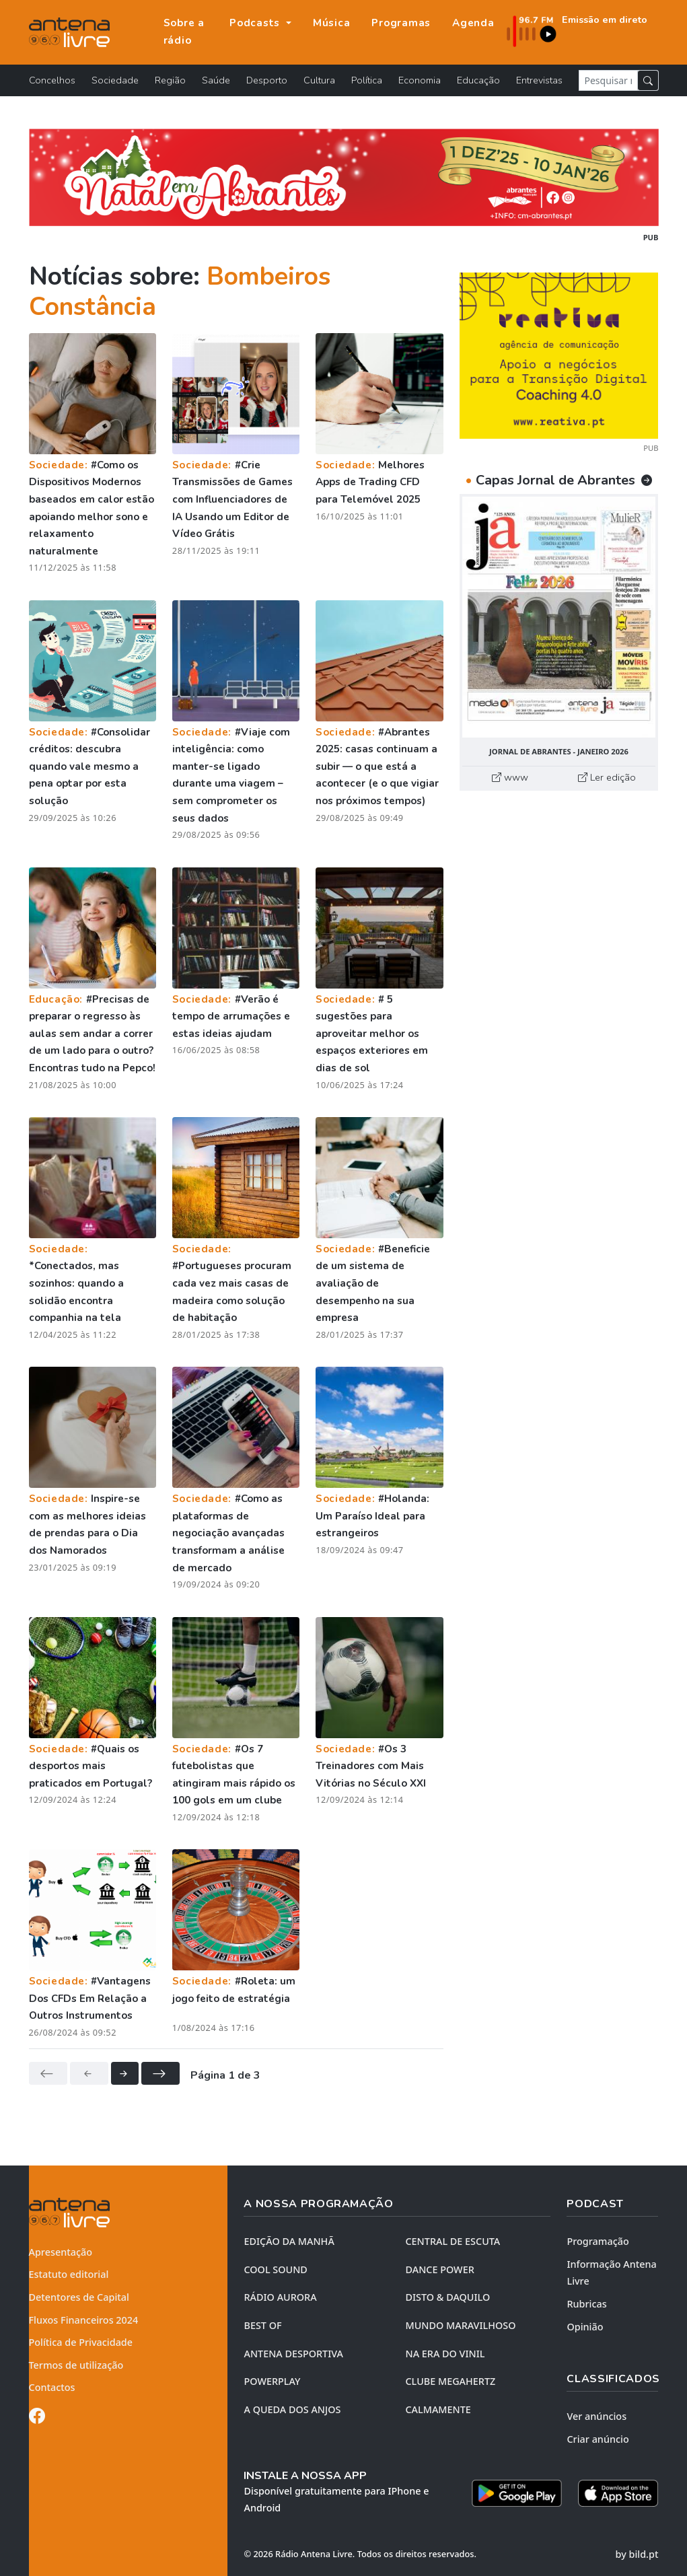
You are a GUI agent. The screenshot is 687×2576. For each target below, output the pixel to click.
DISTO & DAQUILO (447, 2297)
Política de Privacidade (81, 2342)
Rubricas (586, 2303)
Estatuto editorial (69, 2274)
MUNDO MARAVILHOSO (460, 2325)
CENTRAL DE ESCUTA (452, 2241)
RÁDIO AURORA (280, 2297)
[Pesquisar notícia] (608, 80)
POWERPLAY (272, 2381)
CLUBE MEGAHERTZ (450, 2381)
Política (366, 80)
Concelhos (52, 80)
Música (332, 23)
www (510, 777)
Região (170, 80)
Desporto (266, 80)
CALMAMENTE (437, 2409)
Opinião (585, 2326)
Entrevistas (539, 80)
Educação (478, 80)
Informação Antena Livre (611, 2273)
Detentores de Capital (79, 2297)
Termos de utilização (76, 2365)
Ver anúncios (596, 2416)
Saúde (216, 80)
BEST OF (262, 2325)
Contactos (52, 2387)
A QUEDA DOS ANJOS (292, 2409)
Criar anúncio (597, 2439)
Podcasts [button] (256, 23)
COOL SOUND (275, 2269)
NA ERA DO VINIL (444, 2353)
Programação (597, 2241)
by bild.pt (637, 2554)
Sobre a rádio (184, 31)
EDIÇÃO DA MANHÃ (289, 2241)
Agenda (473, 23)
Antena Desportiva (293, 2353)
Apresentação (61, 2252)
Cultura (319, 80)
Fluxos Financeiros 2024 (84, 2320)
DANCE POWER (439, 2269)
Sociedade (115, 80)
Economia (419, 80)
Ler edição (607, 777)
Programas (401, 23)
